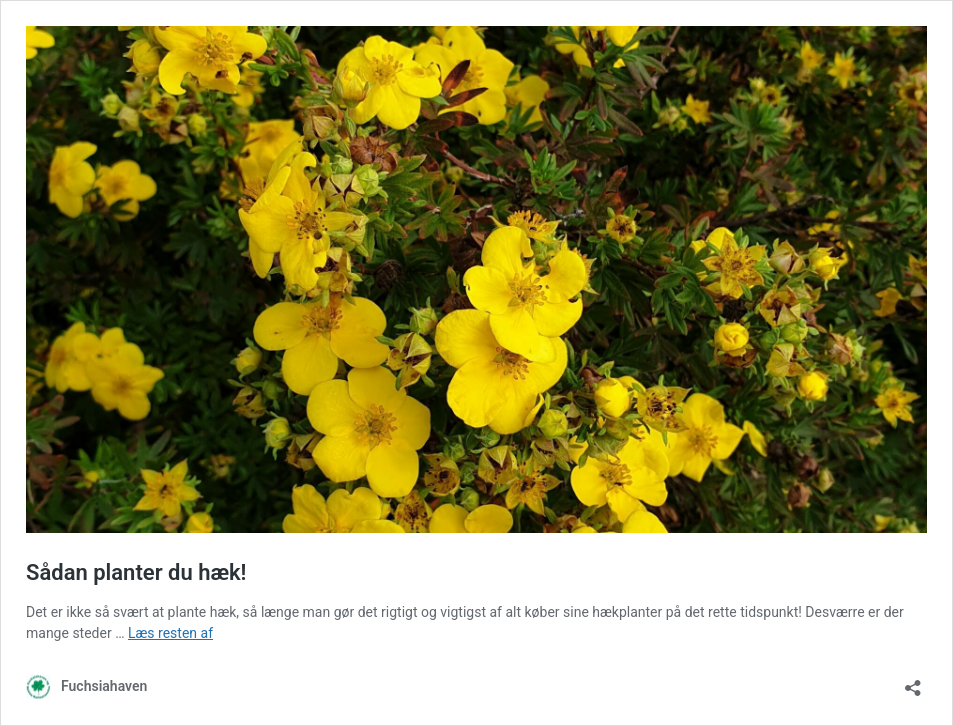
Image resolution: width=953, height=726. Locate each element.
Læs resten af (170, 633)
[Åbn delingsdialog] (913, 681)
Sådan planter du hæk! (136, 572)
